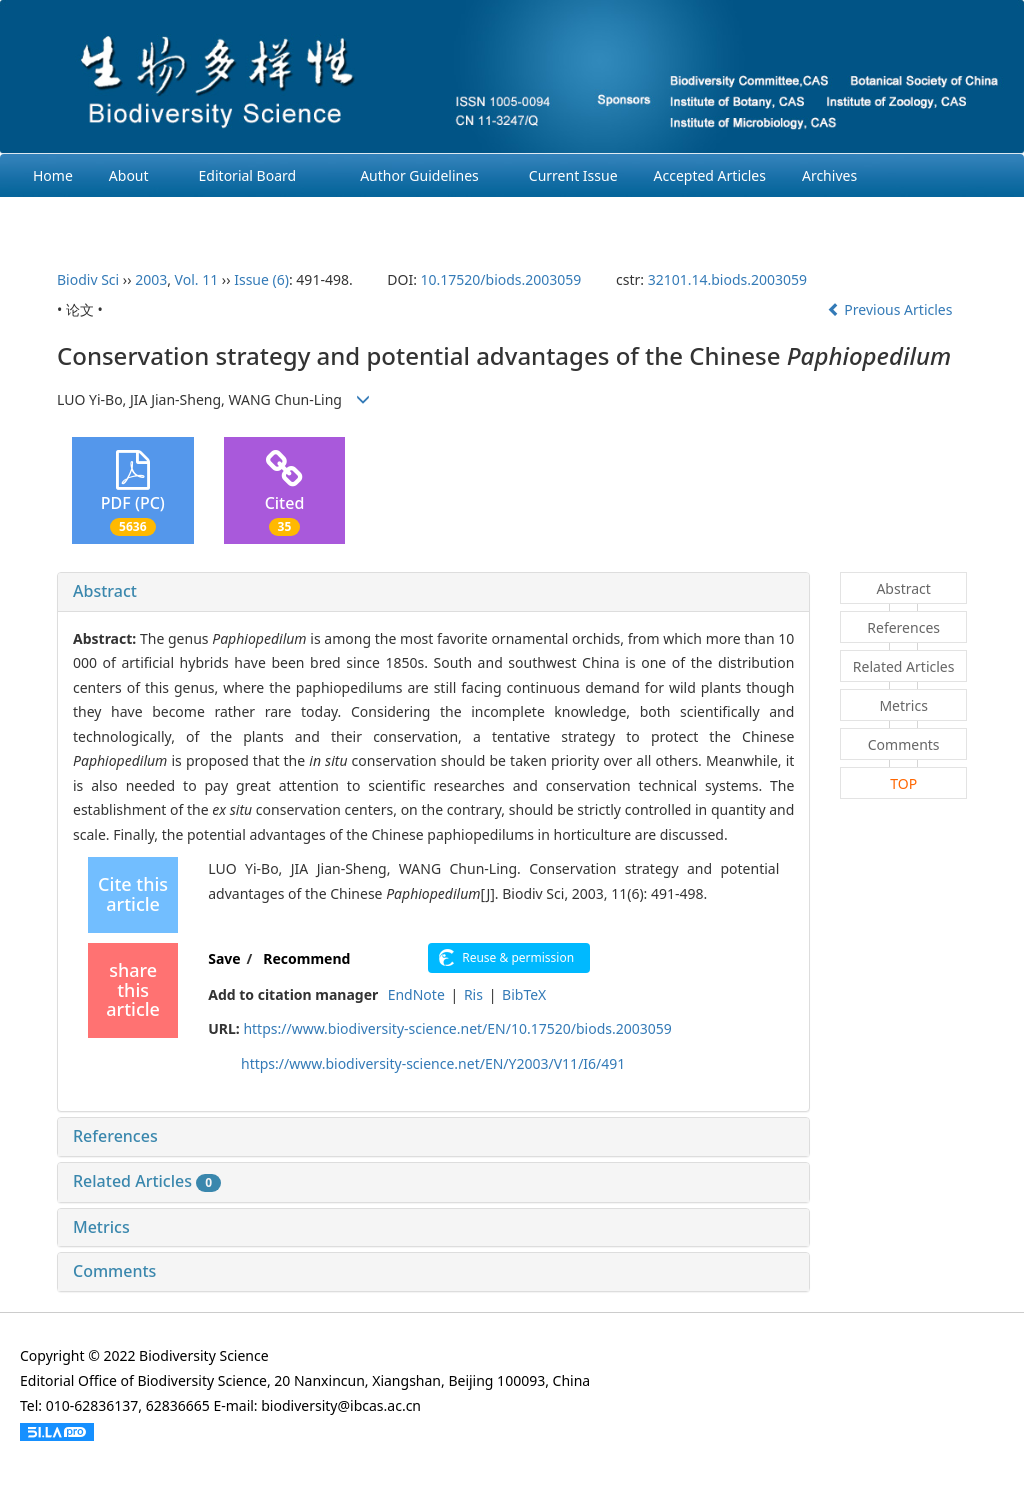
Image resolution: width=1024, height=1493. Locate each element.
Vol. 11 (197, 279)
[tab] (433, 592)
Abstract (105, 591)
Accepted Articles (710, 175)
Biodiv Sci (88, 279)
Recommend (306, 958)
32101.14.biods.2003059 (727, 279)
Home (53, 175)
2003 (151, 279)
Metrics (101, 1227)
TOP (903, 783)
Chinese (278, 218)
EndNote (416, 994)
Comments (114, 1271)
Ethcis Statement (88, 218)
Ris (473, 994)
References (115, 1136)
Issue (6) (261, 279)
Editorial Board (248, 175)
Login (197, 218)
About (129, 175)
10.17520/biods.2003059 (501, 279)
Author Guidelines (419, 175)
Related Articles (147, 1181)
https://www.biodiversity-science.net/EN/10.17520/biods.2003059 (457, 1028)
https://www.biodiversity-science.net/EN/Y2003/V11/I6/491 (433, 1063)
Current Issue (573, 175)
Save (224, 958)
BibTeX (524, 994)
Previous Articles (891, 309)
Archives (829, 175)
